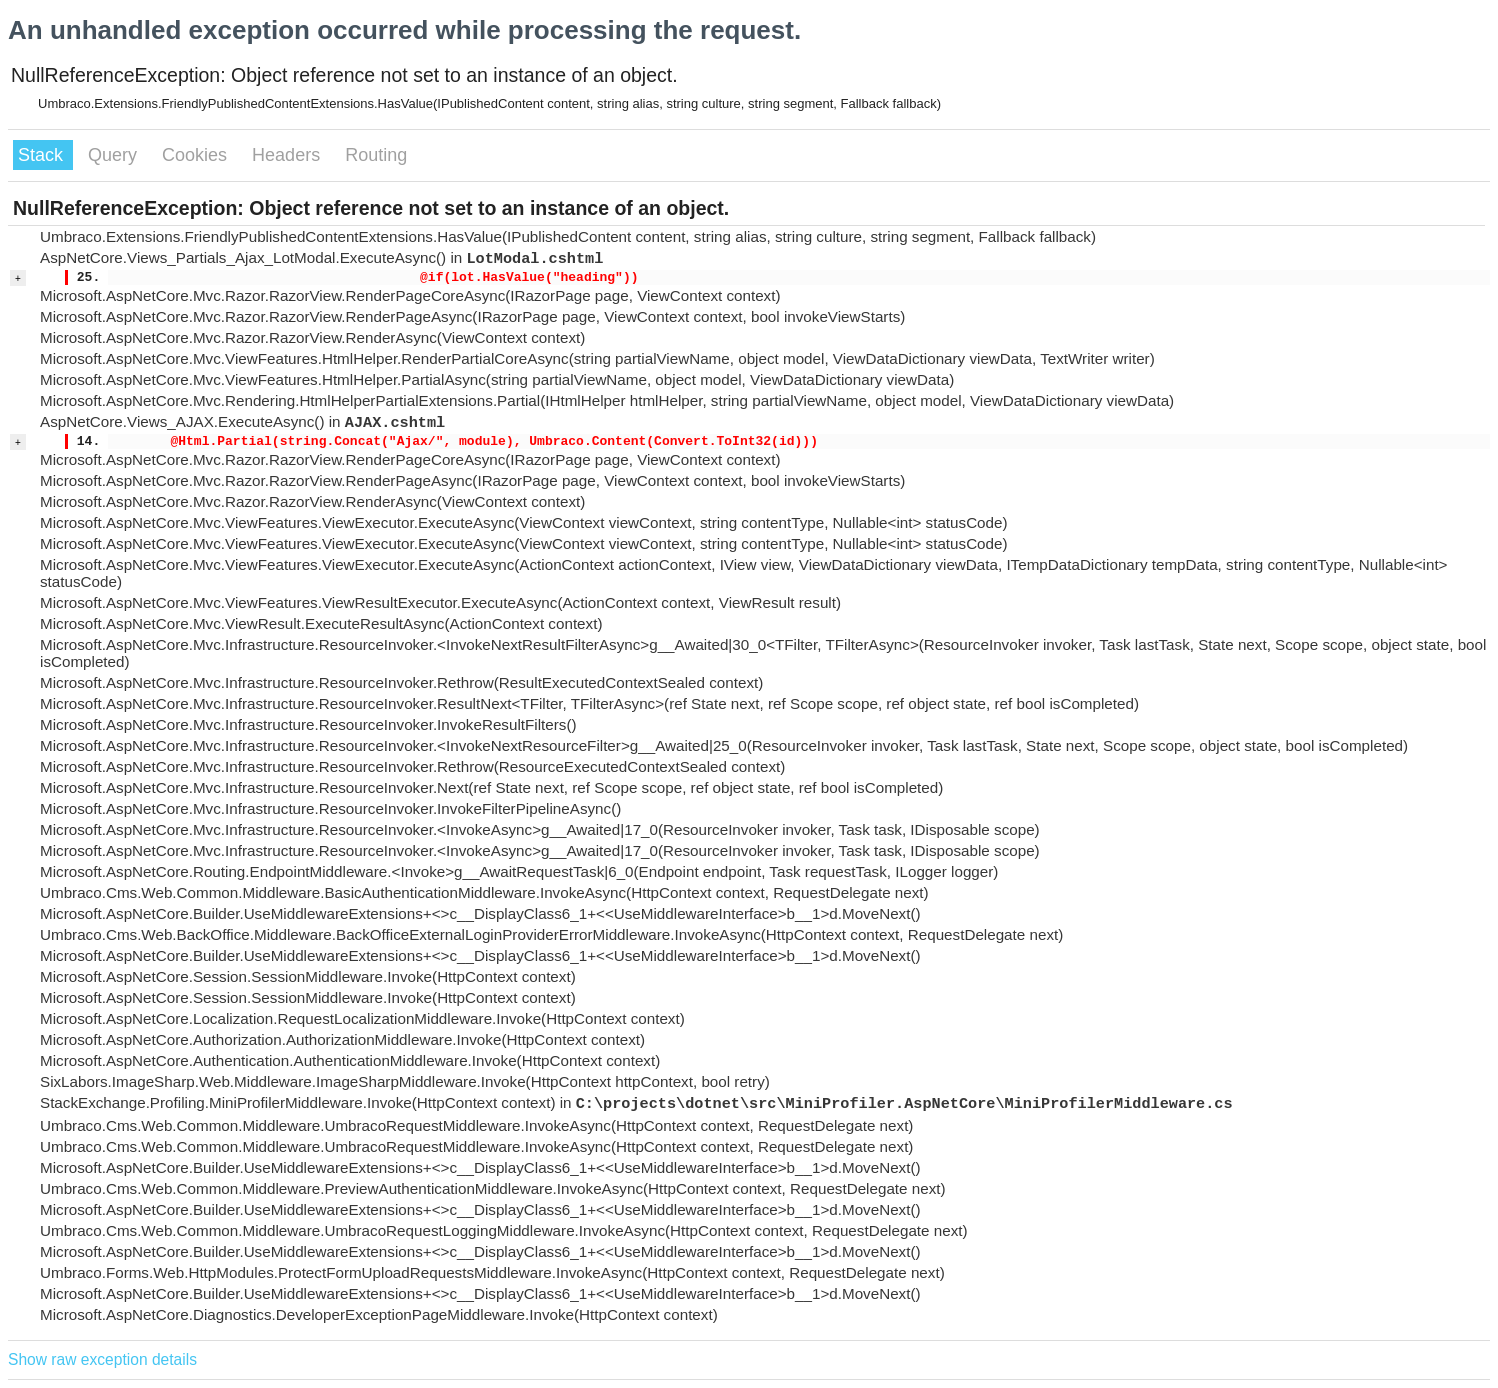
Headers (288, 155)
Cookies (197, 155)
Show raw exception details (102, 1359)
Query (115, 155)
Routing (376, 155)
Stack (43, 155)
